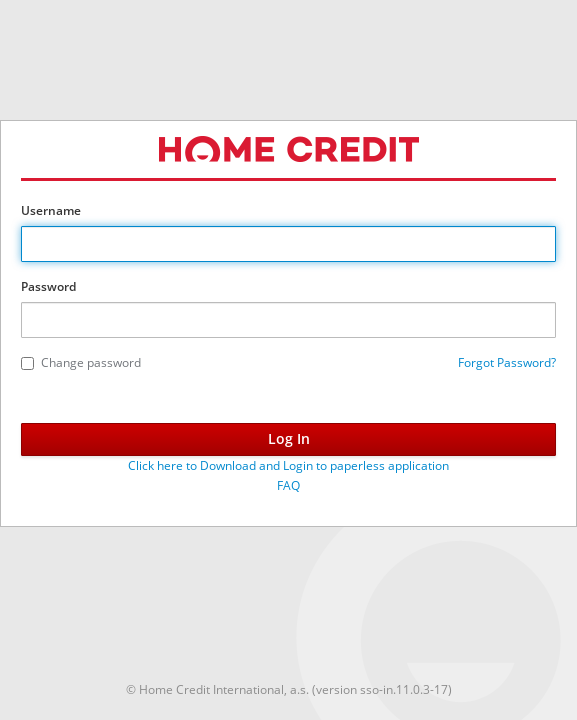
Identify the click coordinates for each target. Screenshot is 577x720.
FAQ (288, 485)
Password (48, 286)
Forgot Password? (507, 362)
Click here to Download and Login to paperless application (288, 465)
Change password (81, 362)
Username (51, 210)
